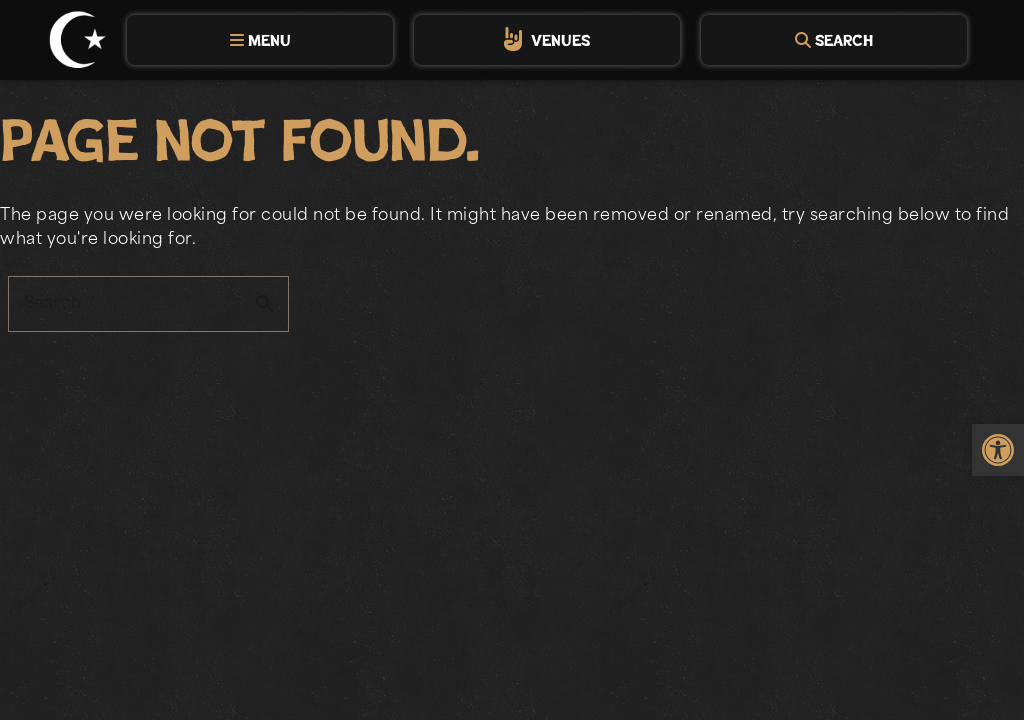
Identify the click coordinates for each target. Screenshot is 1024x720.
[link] (998, 450)
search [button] (265, 304)
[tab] (260, 40)
